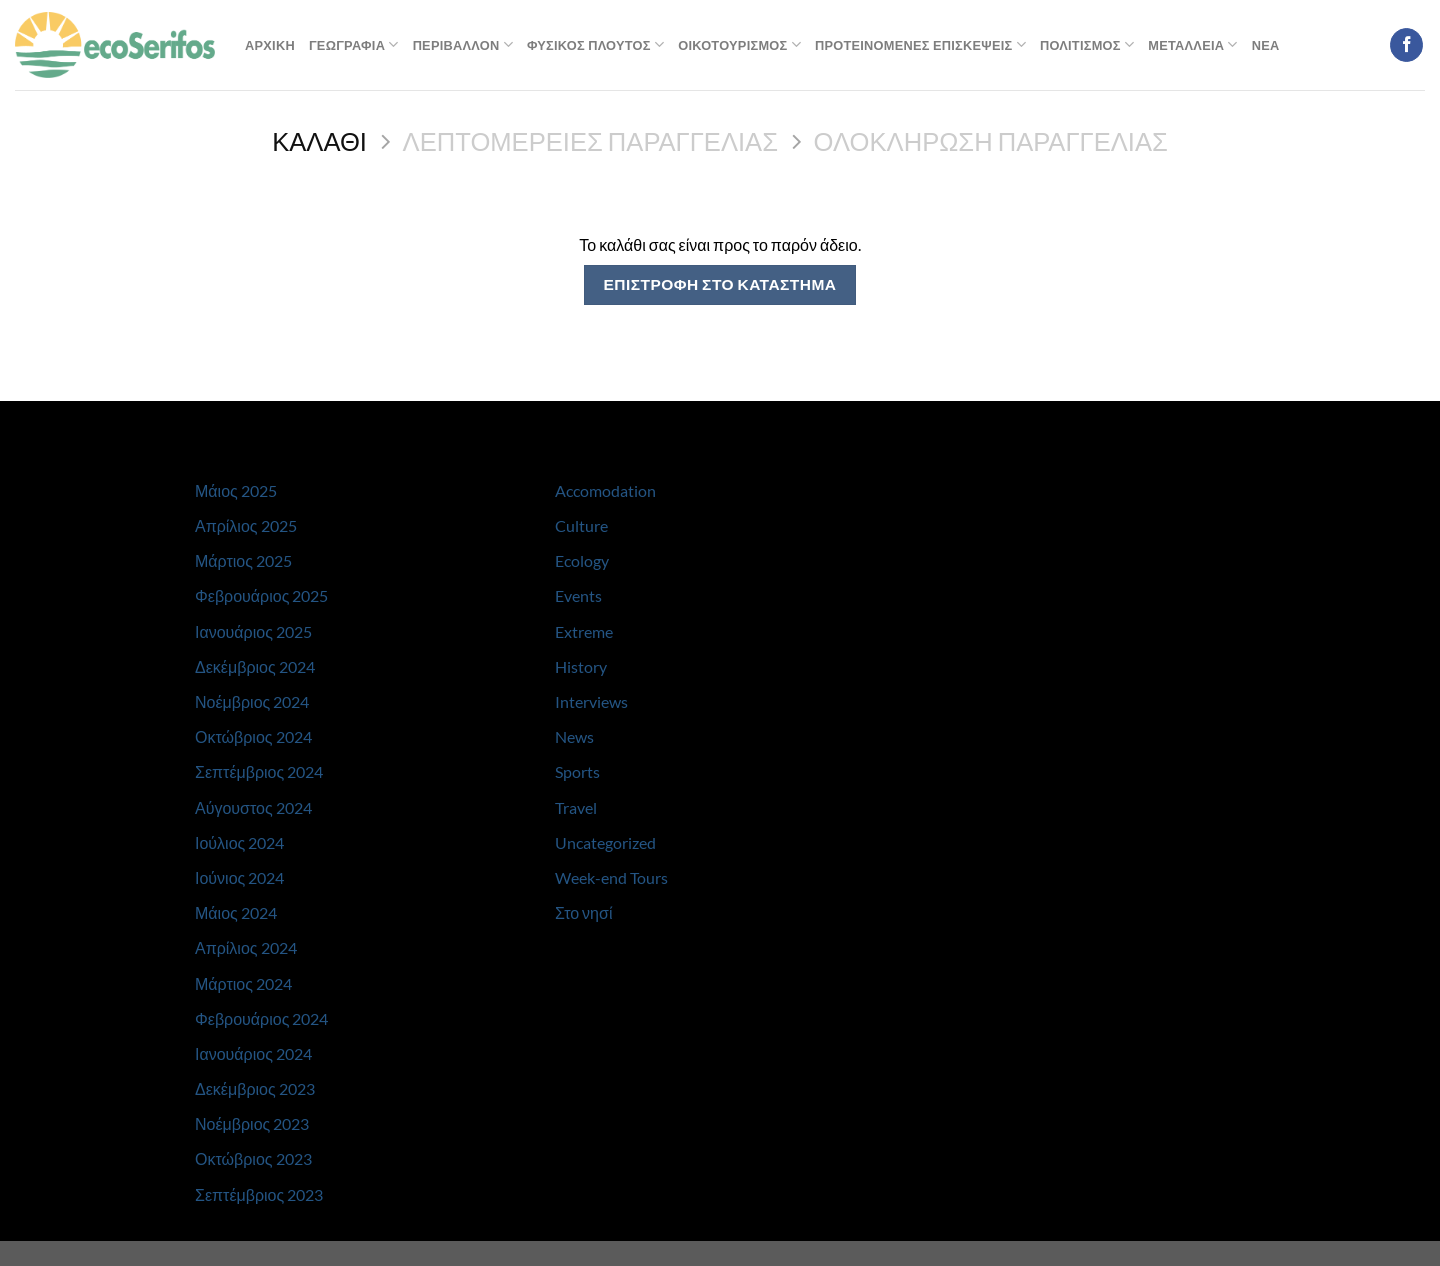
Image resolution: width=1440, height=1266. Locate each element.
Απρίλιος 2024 (246, 947)
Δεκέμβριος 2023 (255, 1088)
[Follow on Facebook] (1406, 45)
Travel (576, 807)
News (574, 736)
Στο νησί (583, 912)
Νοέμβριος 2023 (252, 1123)
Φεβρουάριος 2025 (261, 595)
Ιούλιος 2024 (239, 842)
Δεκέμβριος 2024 (255, 666)
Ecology (582, 560)
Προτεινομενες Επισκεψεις (920, 44)
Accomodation (605, 490)
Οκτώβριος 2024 (253, 736)
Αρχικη (270, 45)
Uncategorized (605, 842)
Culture (581, 525)
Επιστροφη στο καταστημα (719, 284)
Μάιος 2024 (236, 912)
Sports (577, 771)
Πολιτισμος (1087, 44)
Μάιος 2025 (236, 490)
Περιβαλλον (463, 44)
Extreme (584, 631)
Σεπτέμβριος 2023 (259, 1194)
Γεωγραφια (354, 44)
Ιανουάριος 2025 (253, 631)
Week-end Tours (611, 877)
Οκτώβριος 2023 (253, 1158)
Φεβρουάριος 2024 (261, 1018)
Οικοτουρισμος (739, 44)
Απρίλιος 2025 (246, 525)
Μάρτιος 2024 (243, 983)
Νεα (1266, 45)
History (581, 666)
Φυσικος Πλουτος (595, 44)
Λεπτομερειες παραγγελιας (590, 141)
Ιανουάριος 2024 (253, 1053)
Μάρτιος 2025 (243, 560)
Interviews (591, 701)
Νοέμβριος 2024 (252, 701)
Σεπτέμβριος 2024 (259, 771)
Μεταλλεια (1192, 44)
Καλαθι (319, 141)
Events (578, 595)
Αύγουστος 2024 (253, 807)
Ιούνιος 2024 (239, 877)
